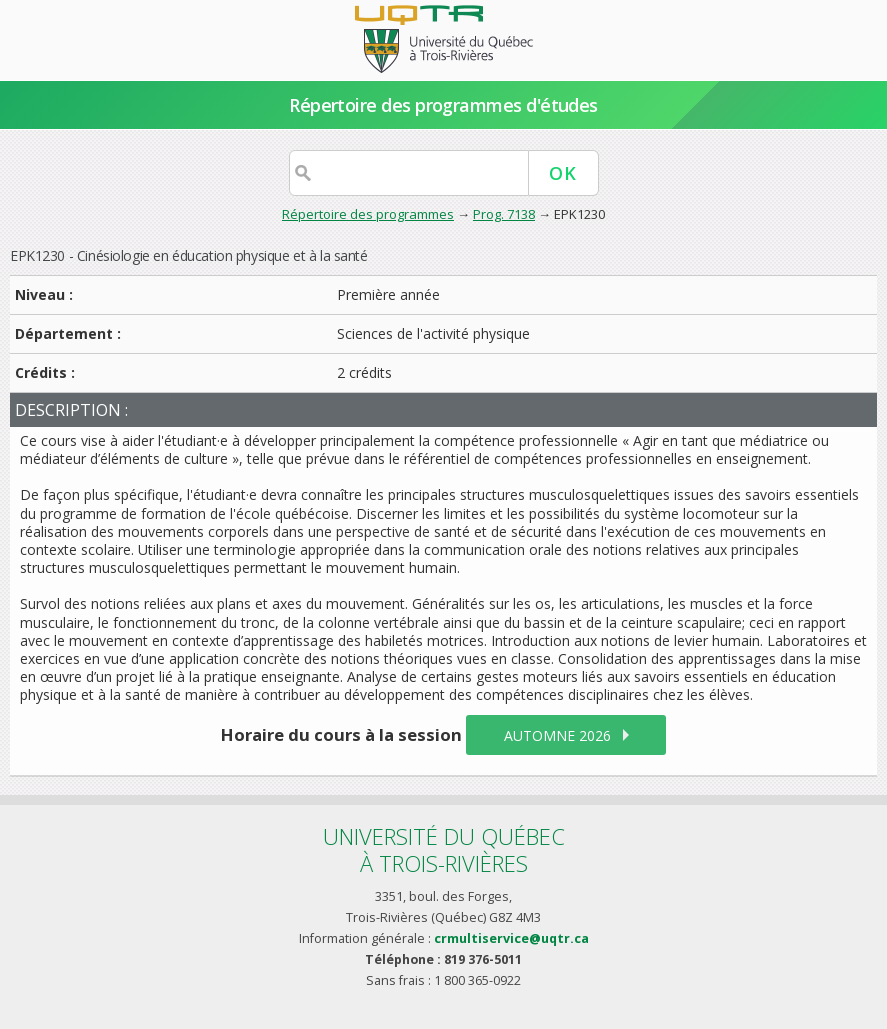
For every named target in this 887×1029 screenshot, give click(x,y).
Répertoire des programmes (368, 214)
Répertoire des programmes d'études (443, 105)
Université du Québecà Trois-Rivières (444, 849)
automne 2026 (557, 735)
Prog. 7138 (504, 214)
